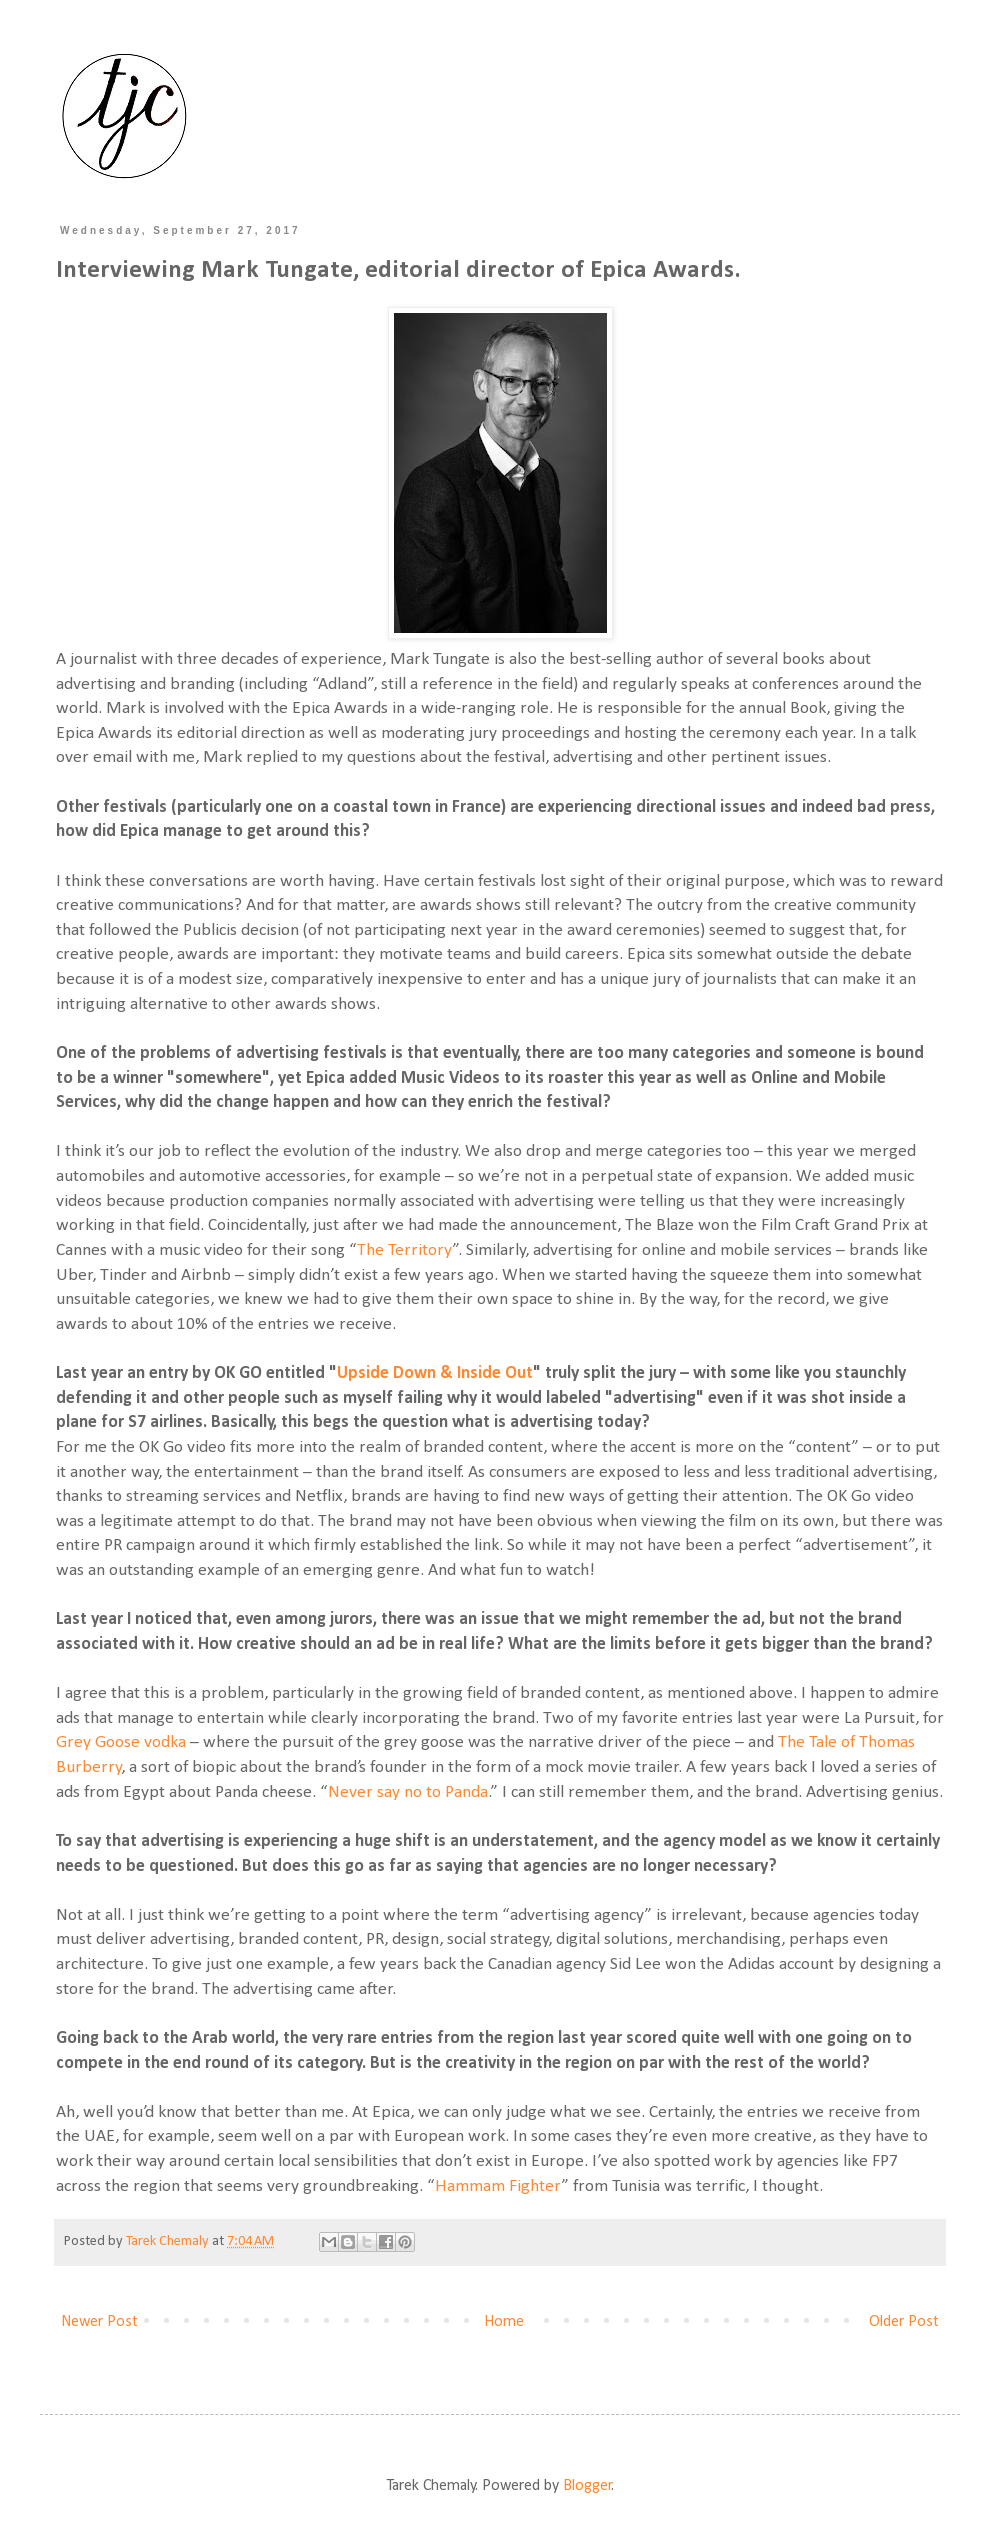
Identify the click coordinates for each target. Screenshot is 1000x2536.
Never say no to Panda (408, 1792)
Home (504, 2322)
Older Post (904, 2322)
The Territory (404, 1250)
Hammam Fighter (498, 2186)
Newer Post (99, 2322)
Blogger (587, 2486)
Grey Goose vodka (121, 1742)
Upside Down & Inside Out (435, 1373)
